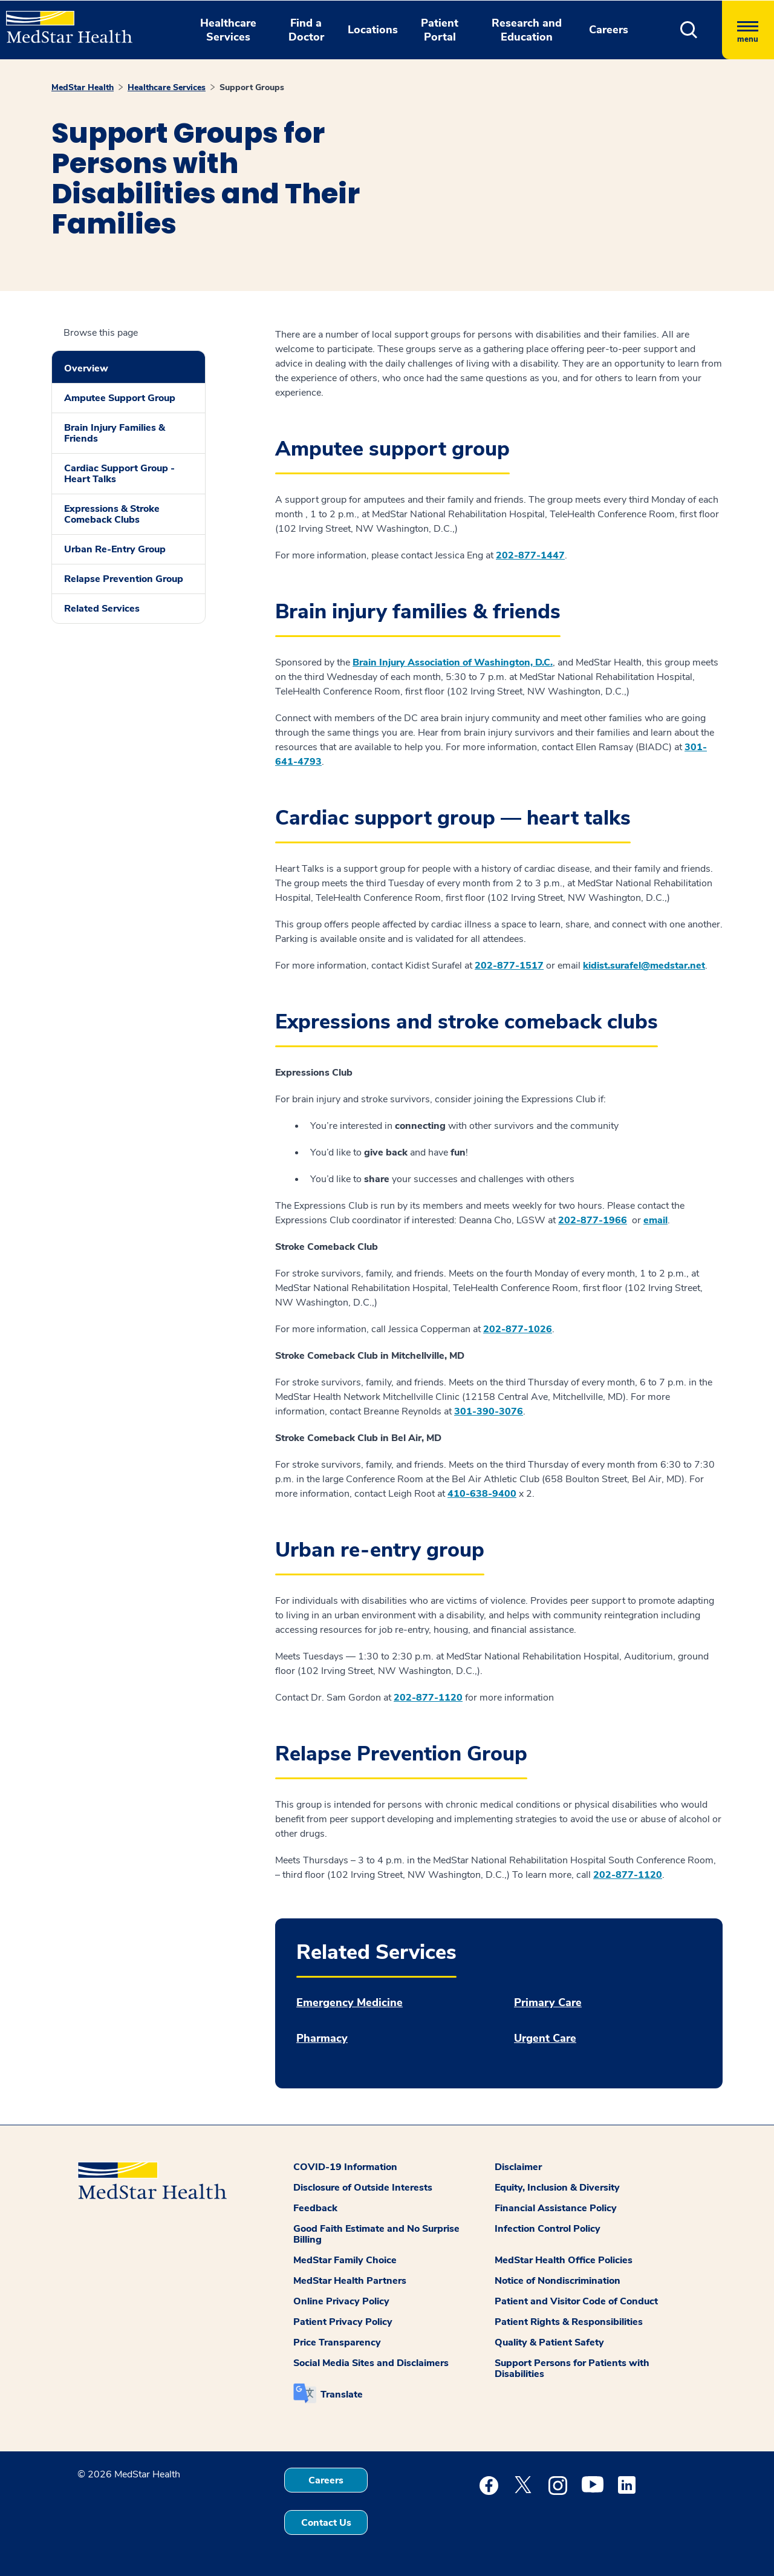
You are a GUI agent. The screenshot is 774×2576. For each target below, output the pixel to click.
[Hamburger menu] (748, 30)
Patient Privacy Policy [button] (342, 2322)
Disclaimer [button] (518, 2167)
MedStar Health (82, 87)
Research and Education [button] (527, 30)
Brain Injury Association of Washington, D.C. (453, 662)
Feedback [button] (315, 2208)
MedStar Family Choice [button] (345, 2260)
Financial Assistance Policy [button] (556, 2208)
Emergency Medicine (349, 2003)
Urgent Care (545, 2038)
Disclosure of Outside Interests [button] (362, 2187)
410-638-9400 (481, 1493)
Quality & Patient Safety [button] (549, 2342)
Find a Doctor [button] (306, 30)
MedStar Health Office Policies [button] (564, 2260)
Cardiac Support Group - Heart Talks (119, 474)
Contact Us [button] (326, 2522)
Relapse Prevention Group (123, 579)
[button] (689, 30)
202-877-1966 (592, 1220)
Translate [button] (341, 2394)
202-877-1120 (428, 1697)
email (655, 1220)
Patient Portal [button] (439, 30)
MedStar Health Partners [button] (349, 2280)
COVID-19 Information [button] (345, 2167)
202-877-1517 (509, 965)
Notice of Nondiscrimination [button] (557, 2280)
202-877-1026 (517, 1329)
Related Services (102, 608)
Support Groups (252, 87)
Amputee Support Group (119, 398)
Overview (86, 368)
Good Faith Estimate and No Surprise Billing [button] (376, 2234)
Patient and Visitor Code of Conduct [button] (576, 2301)
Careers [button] (608, 29)
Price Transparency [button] (337, 2342)
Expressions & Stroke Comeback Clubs (112, 514)
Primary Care (548, 2003)
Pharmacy (322, 2038)
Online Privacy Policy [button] (341, 2301)
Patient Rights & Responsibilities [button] (569, 2322)
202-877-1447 (530, 555)
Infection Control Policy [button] (547, 2228)
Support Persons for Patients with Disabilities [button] (572, 2368)
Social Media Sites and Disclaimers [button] (371, 2363)
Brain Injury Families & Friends (114, 433)
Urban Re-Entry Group (115, 549)
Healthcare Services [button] (228, 30)
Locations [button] (373, 29)
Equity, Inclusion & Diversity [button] (557, 2187)
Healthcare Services (167, 87)
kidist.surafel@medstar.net (644, 965)
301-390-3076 (488, 1411)
